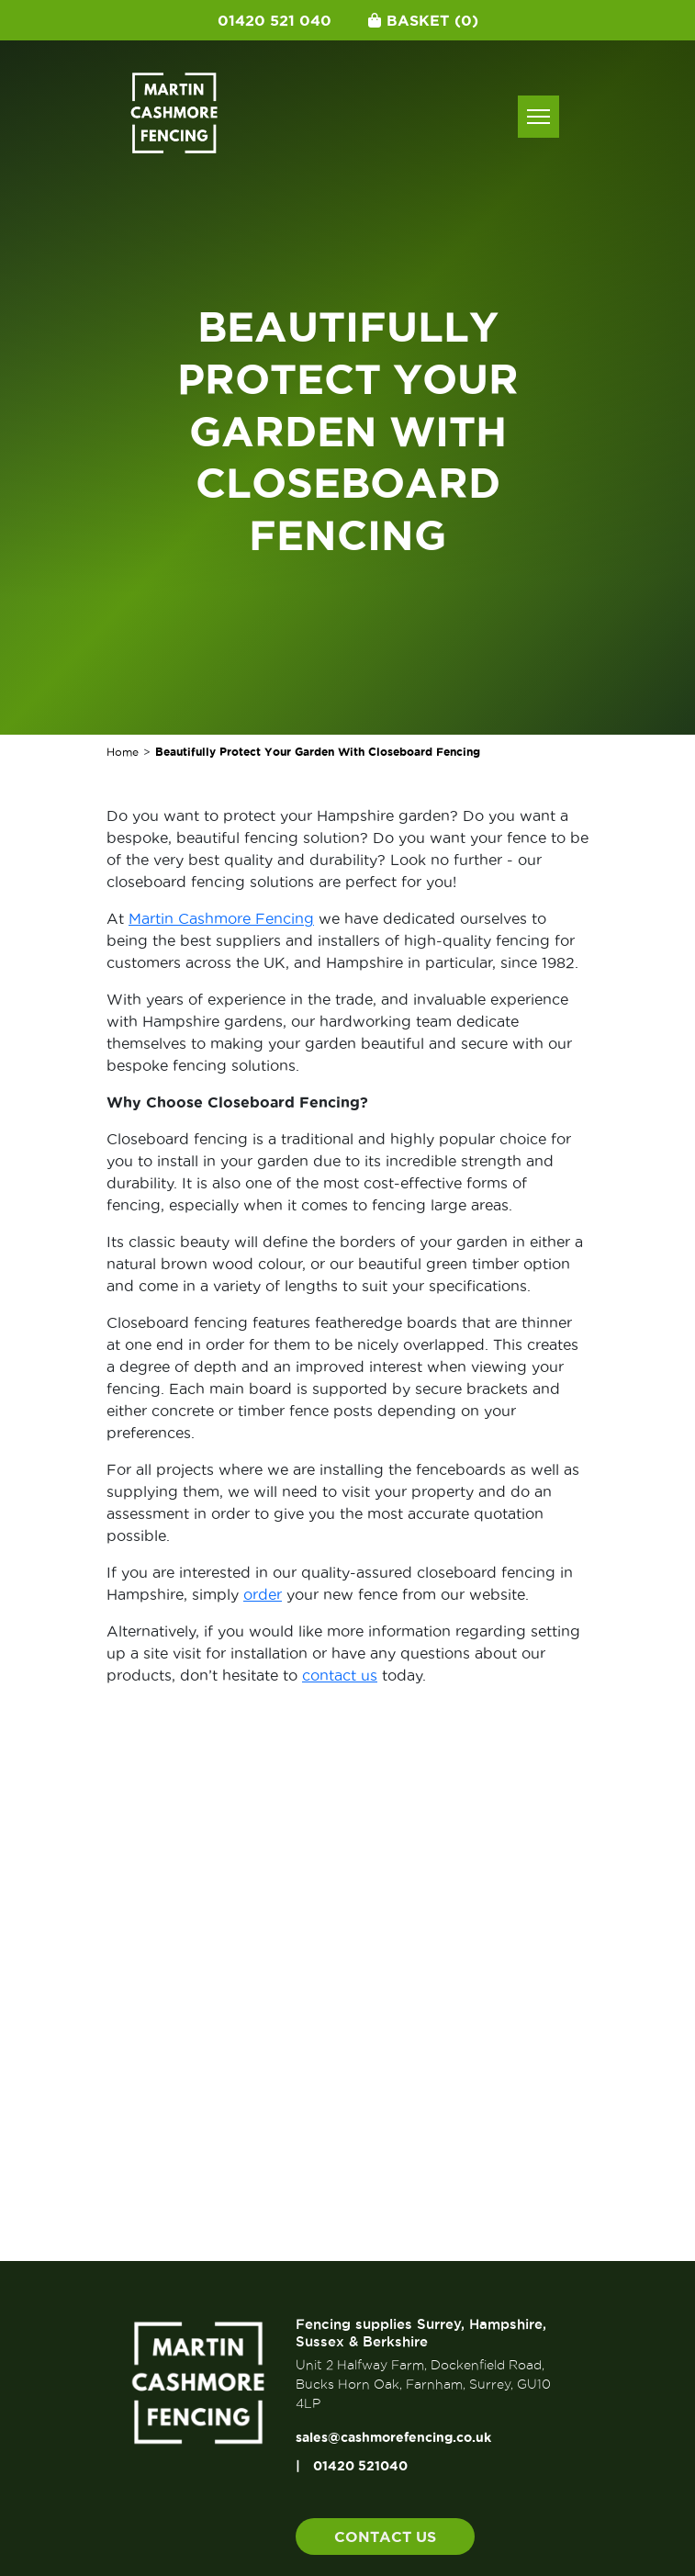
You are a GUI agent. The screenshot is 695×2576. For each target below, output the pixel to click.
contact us (339, 1675)
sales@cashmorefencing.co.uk (393, 2437)
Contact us (385, 2536)
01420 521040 (360, 2465)
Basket (423, 20)
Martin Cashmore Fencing (221, 918)
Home (122, 752)
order (262, 1594)
